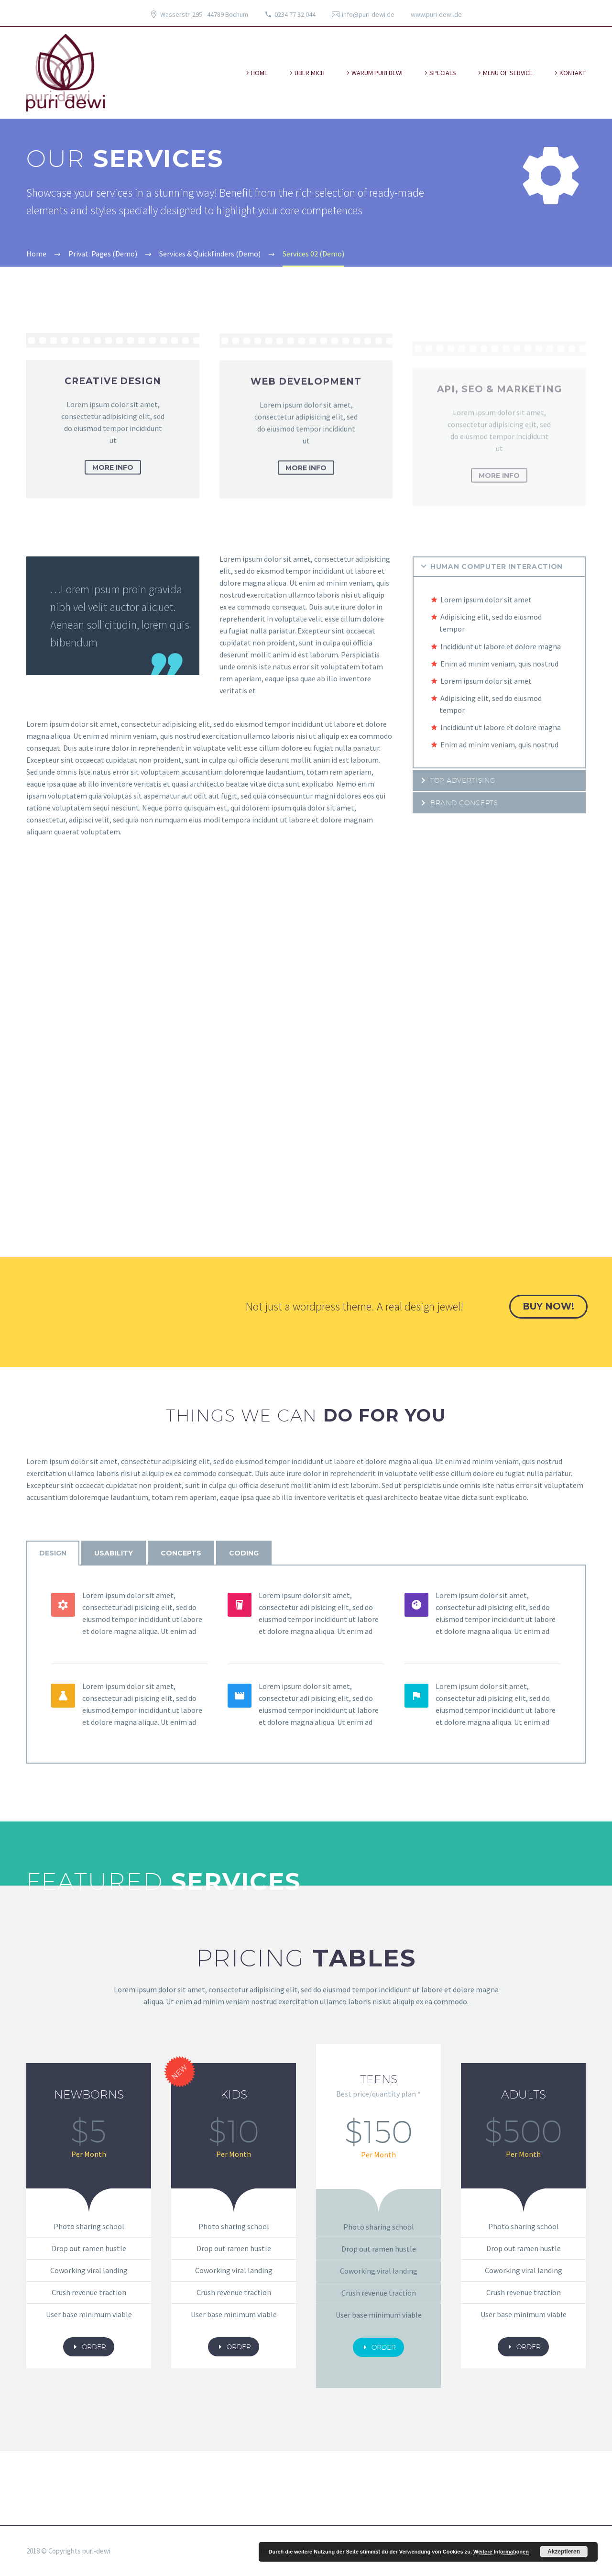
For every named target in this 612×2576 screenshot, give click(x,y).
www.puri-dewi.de (436, 14)
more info (112, 481)
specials (442, 72)
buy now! (548, 1306)
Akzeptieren (563, 2551)
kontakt (572, 72)
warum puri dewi (377, 72)
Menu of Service (508, 72)
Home (259, 72)
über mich (310, 72)
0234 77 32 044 (295, 14)
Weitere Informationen (501, 2551)
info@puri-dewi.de (368, 14)
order (88, 2346)
